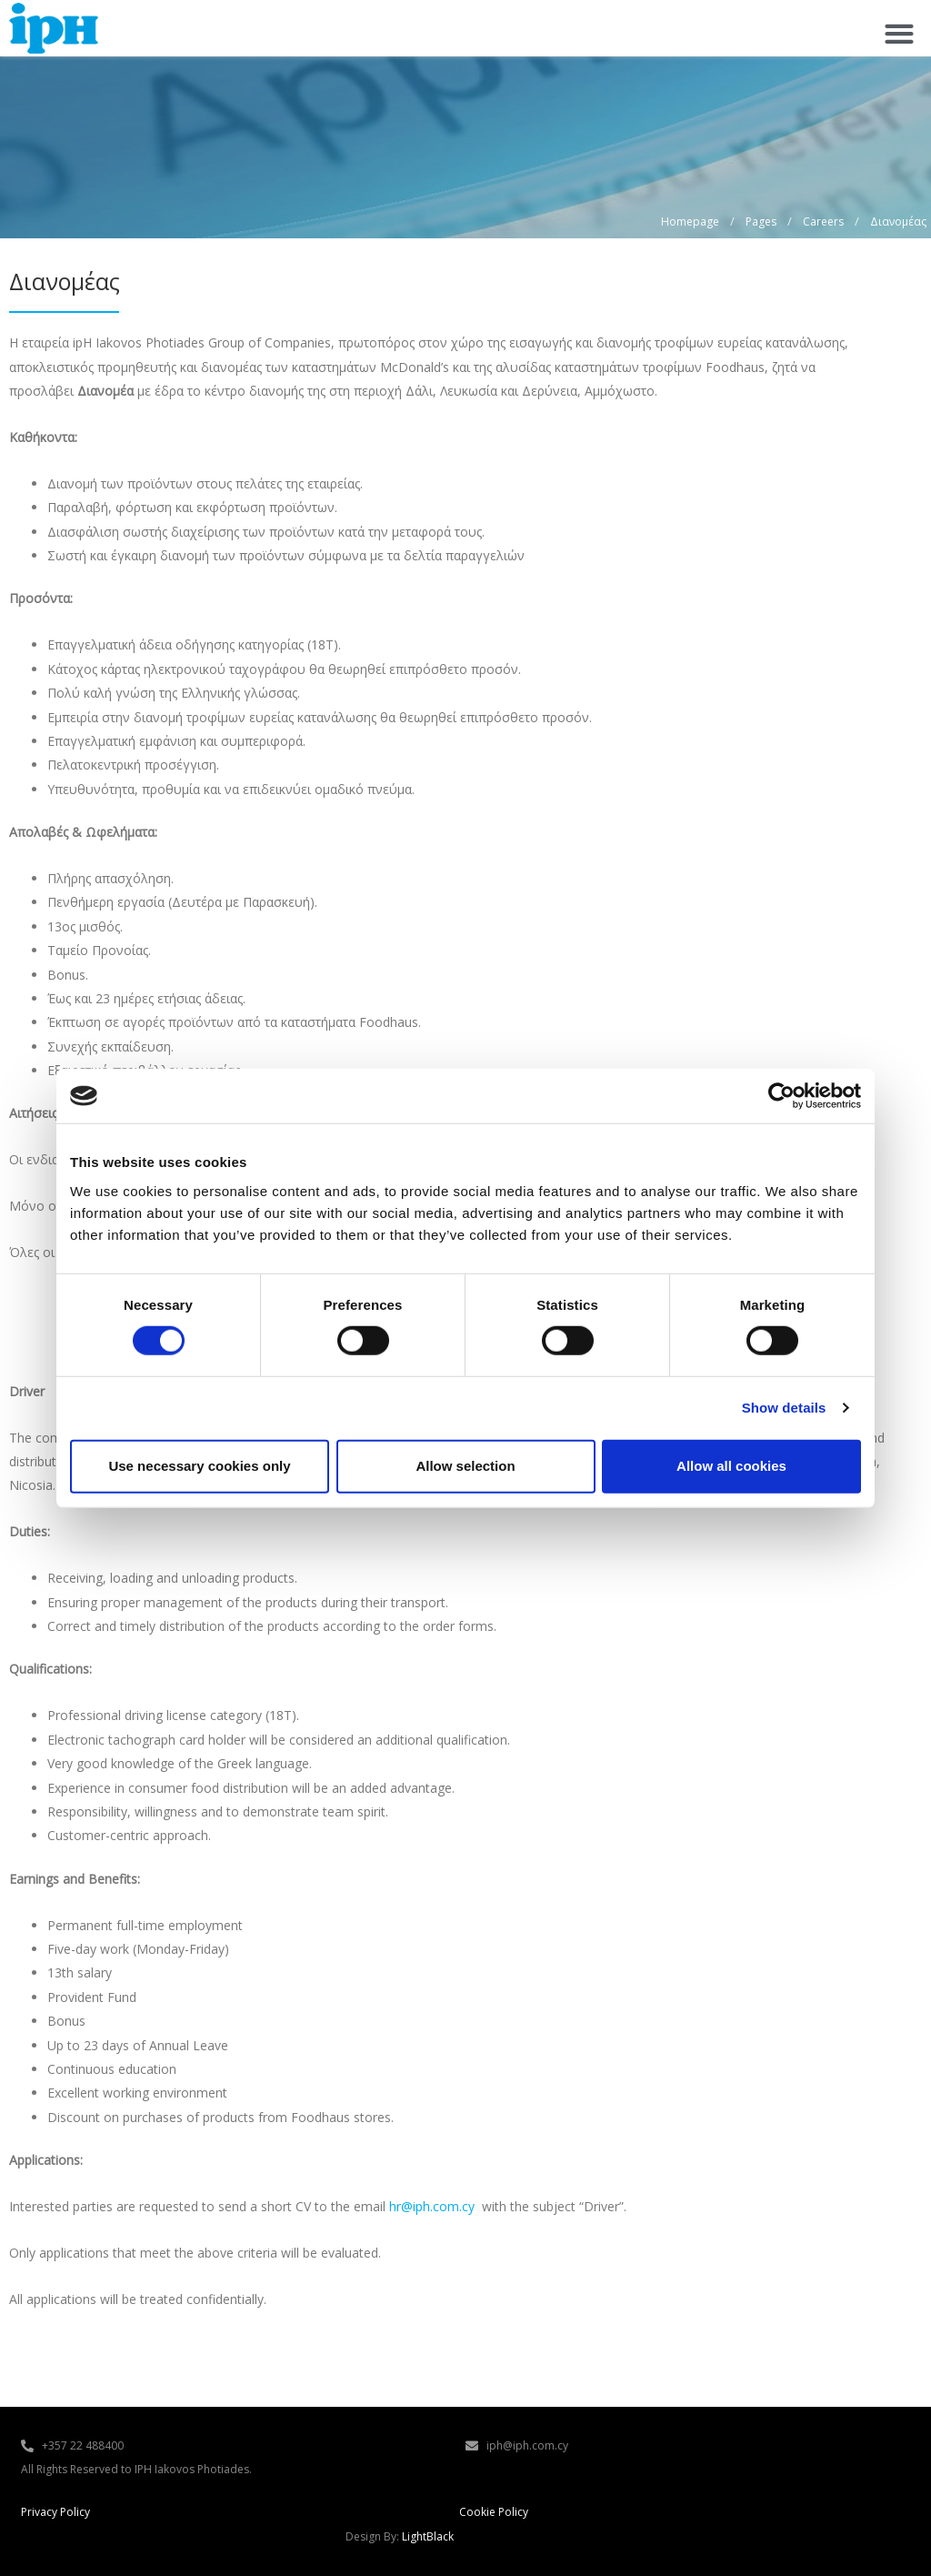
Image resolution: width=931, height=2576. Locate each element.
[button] (899, 33)
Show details (784, 1407)
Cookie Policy (493, 2512)
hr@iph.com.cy (432, 2206)
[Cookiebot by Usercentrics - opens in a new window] (781, 1096)
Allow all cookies (731, 1466)
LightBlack (428, 2536)
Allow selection (465, 1466)
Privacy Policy (55, 2512)
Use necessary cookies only (199, 1466)
